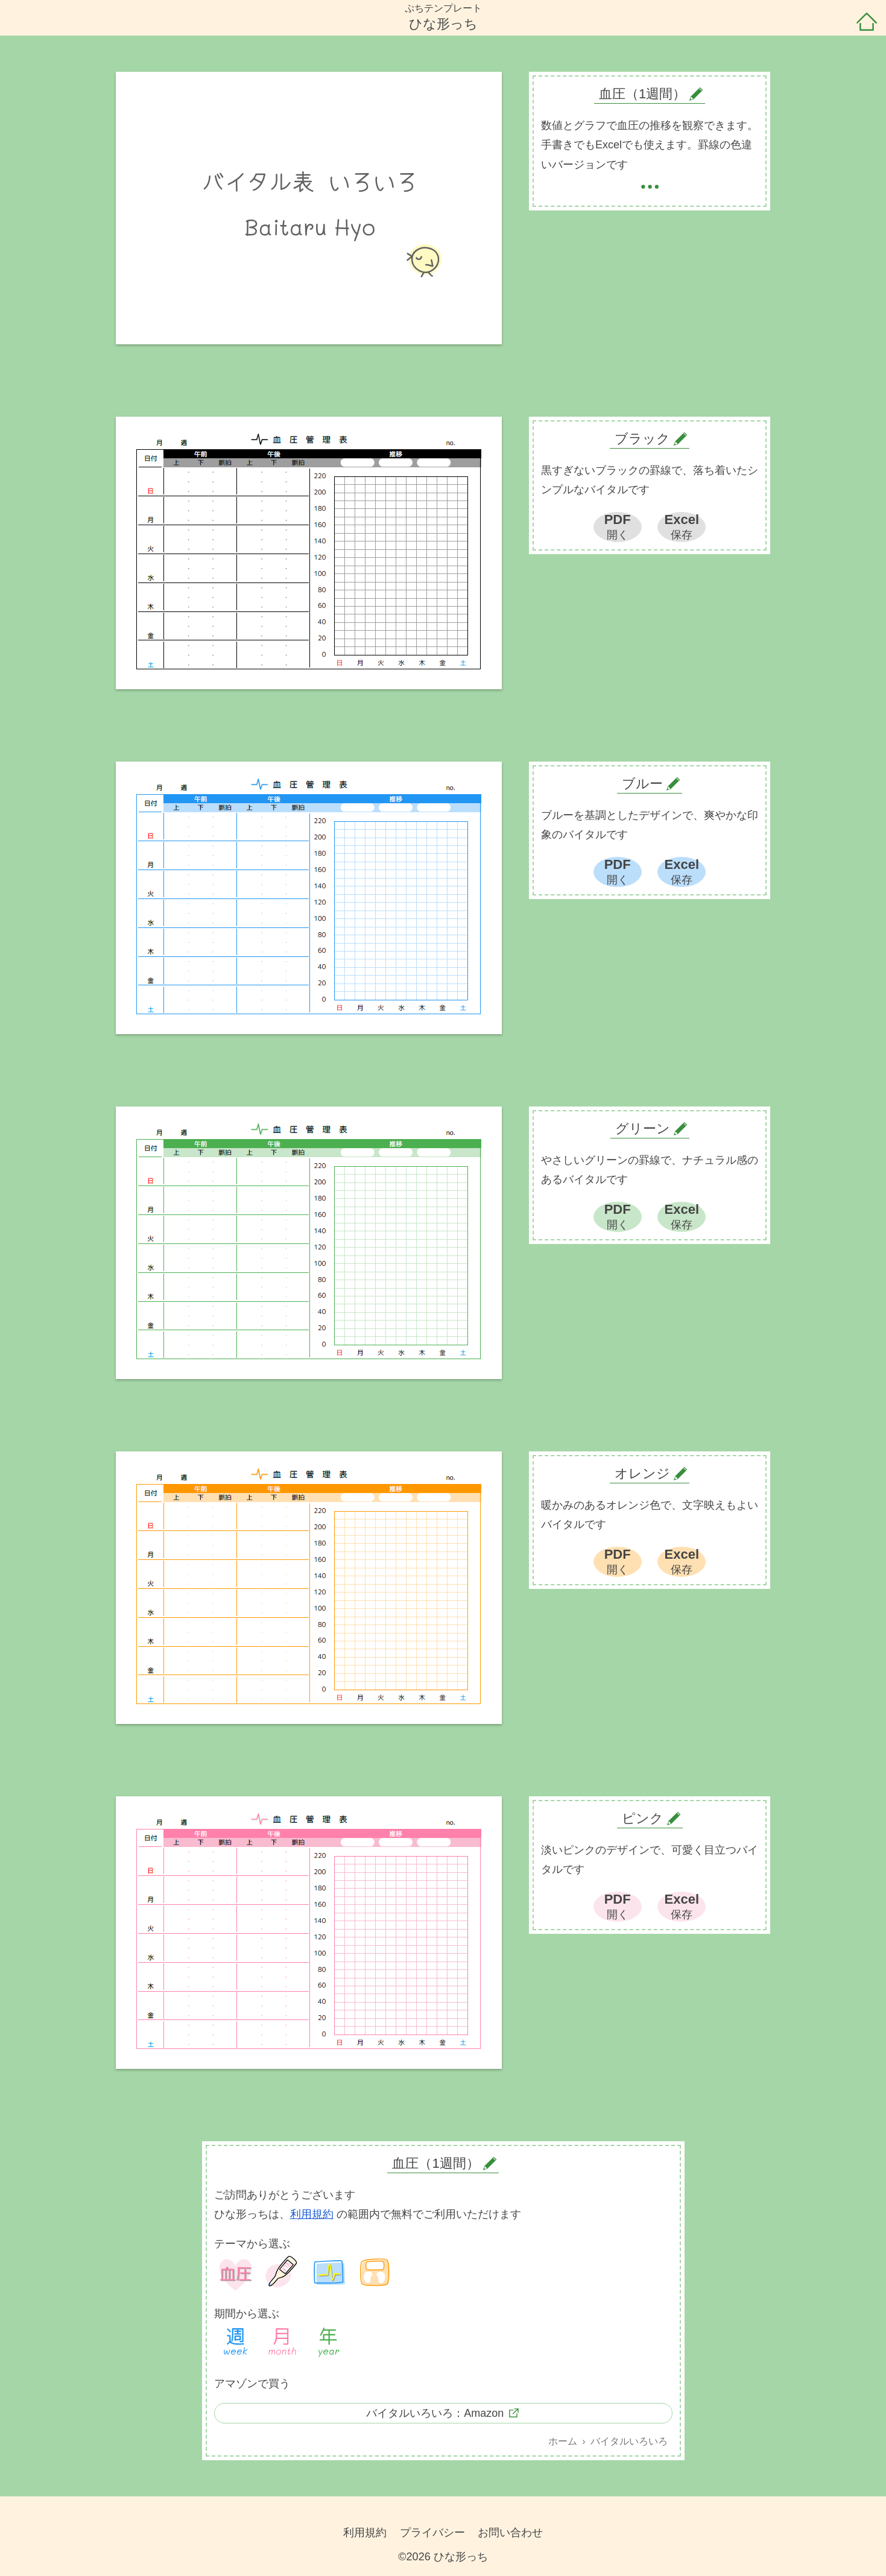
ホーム (867, 23)
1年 (328, 2342)
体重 (375, 2272)
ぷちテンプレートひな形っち (443, 17)
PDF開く (617, 526)
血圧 (236, 2272)
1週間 (236, 2342)
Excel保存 (682, 526)
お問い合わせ (510, 2533)
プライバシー (432, 2533)
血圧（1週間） (435, 2163)
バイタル (328, 2272)
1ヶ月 (282, 2342)
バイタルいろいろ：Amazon (435, 2413)
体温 (282, 2272)
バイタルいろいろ (629, 2441)
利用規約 (312, 2214)
